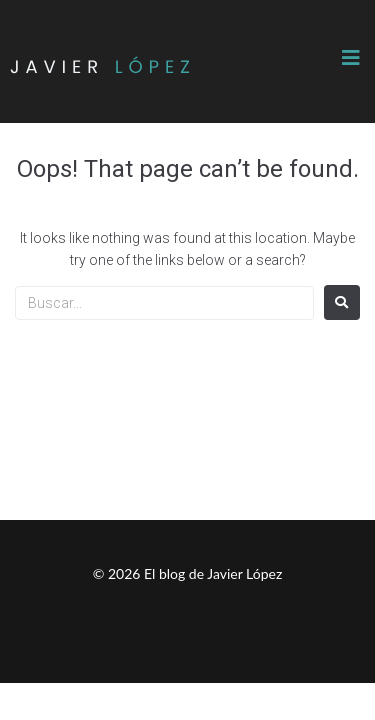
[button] (351, 58)
